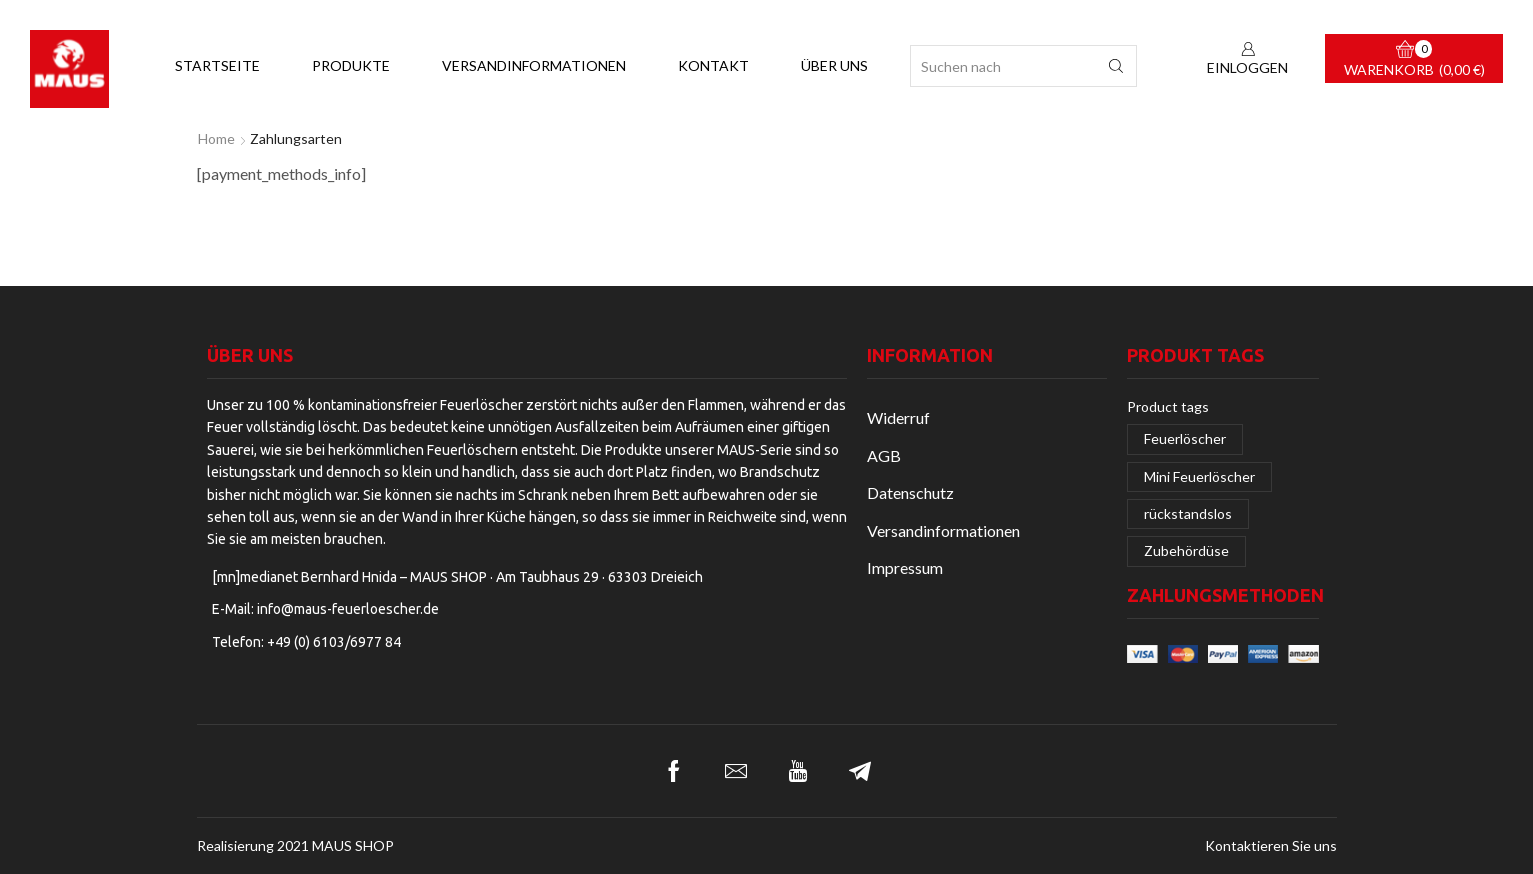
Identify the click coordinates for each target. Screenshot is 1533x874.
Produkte (351, 65)
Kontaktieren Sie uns (1271, 846)
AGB (884, 455)
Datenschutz (910, 492)
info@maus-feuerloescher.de (348, 609)
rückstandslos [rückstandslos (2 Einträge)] (1188, 513)
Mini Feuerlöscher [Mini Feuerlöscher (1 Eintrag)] (1199, 476)
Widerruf (898, 417)
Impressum (905, 567)
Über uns (834, 65)
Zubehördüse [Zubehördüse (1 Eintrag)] (1186, 550)
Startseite (217, 65)
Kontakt (713, 65)
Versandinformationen (534, 65)
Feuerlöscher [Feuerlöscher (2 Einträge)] (1185, 438)
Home (216, 138)
